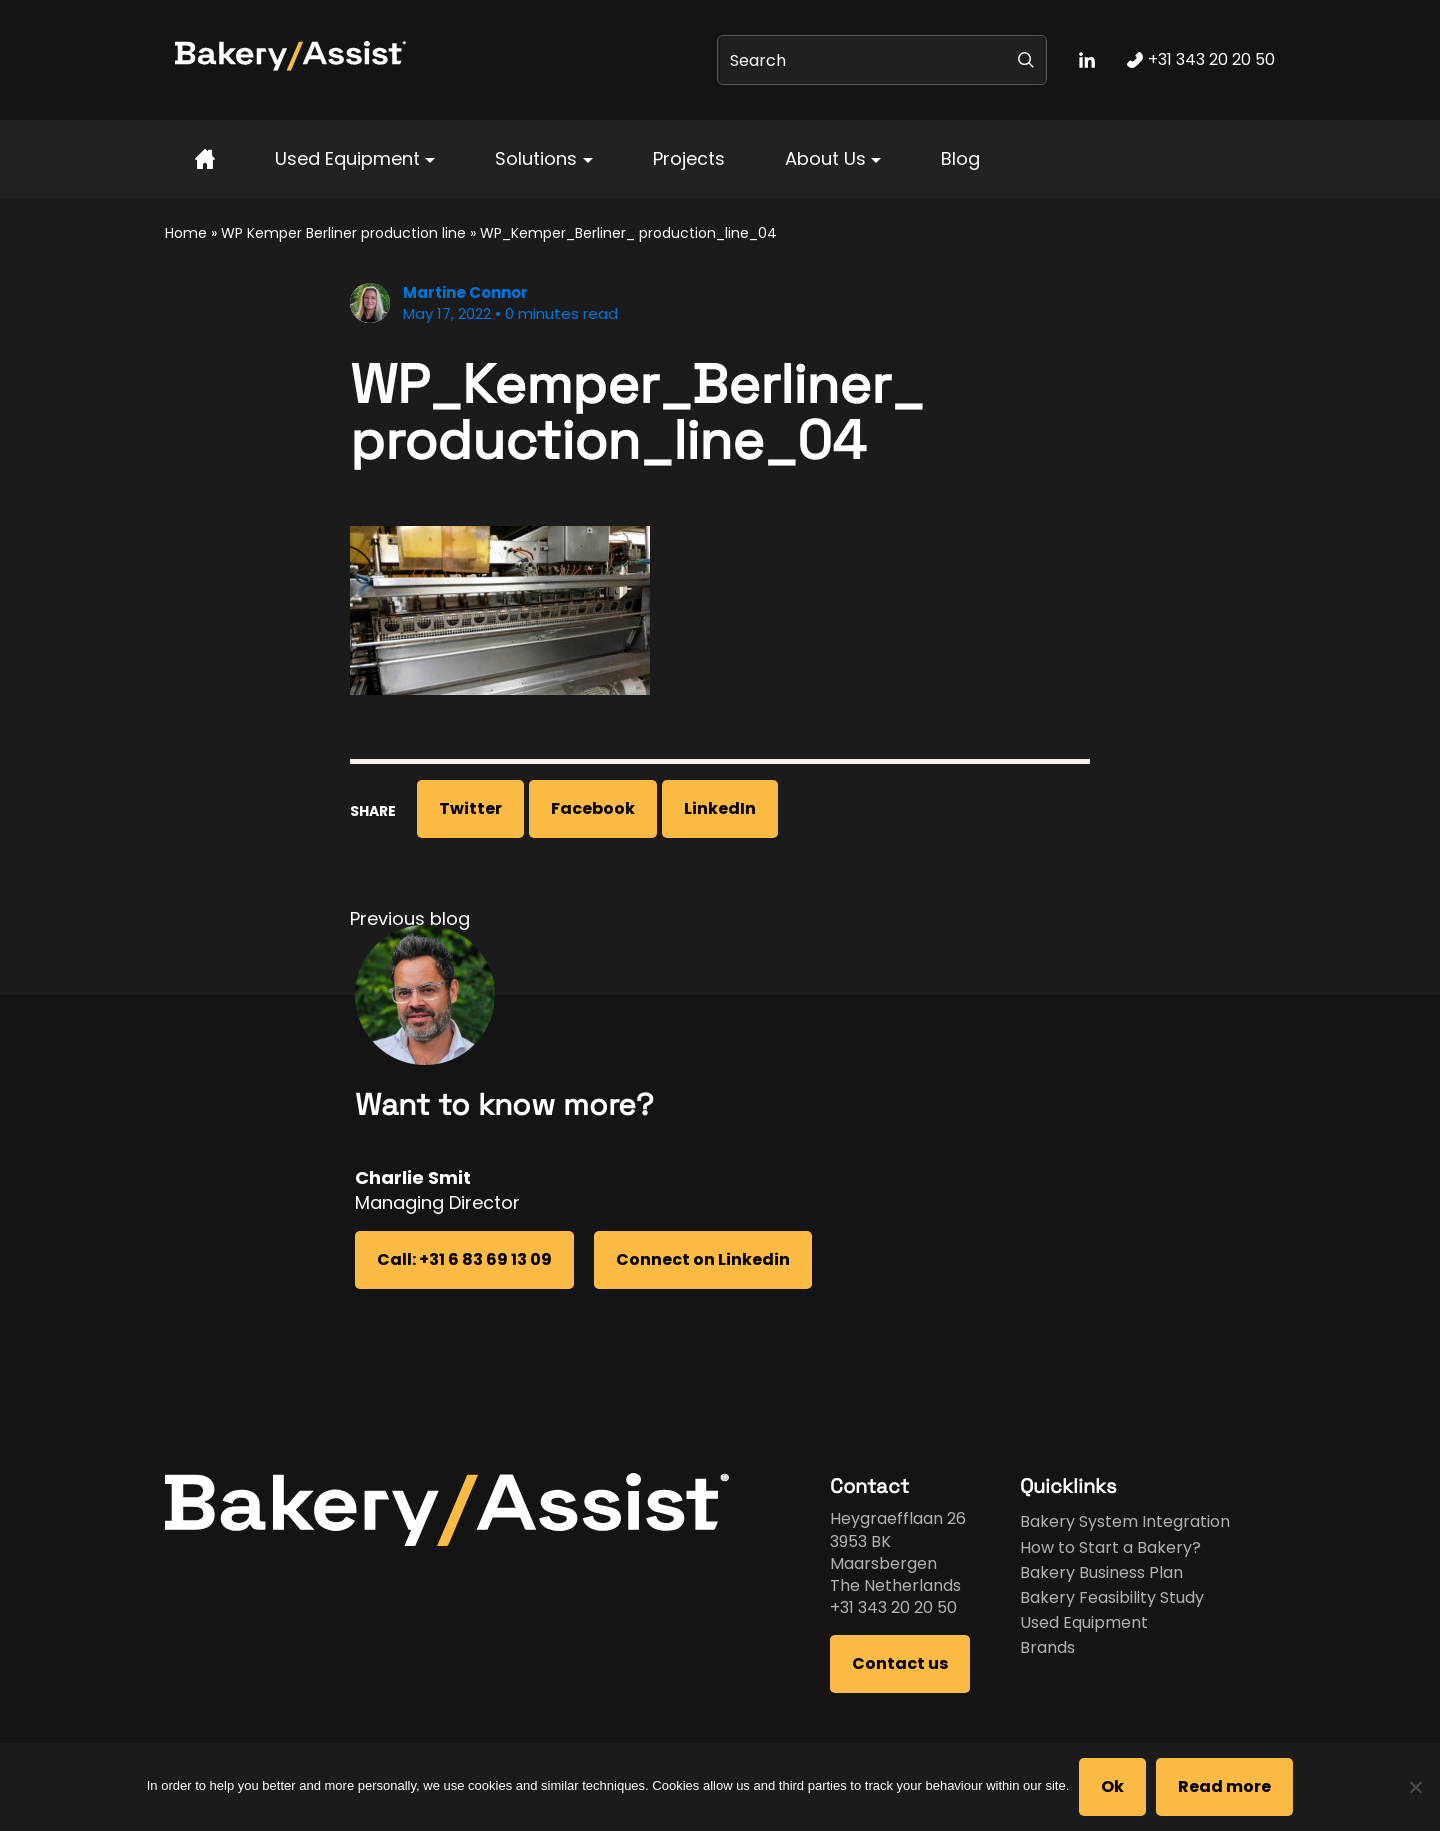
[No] (1415, 1787)
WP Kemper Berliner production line (343, 233)
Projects (689, 158)
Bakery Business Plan (1101, 1572)
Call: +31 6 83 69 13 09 (464, 1259)
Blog (960, 158)
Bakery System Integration (1125, 1521)
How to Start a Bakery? (1110, 1547)
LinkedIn (720, 808)
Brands (1047, 1647)
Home (186, 233)
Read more (1224, 1786)
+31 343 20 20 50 (893, 1607)
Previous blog (410, 918)
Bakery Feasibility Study (1112, 1597)
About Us (825, 158)
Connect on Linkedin (703, 1259)
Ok (1112, 1786)
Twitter (470, 808)
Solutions (536, 158)
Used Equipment (347, 158)
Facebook (593, 808)
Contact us (900, 1663)
